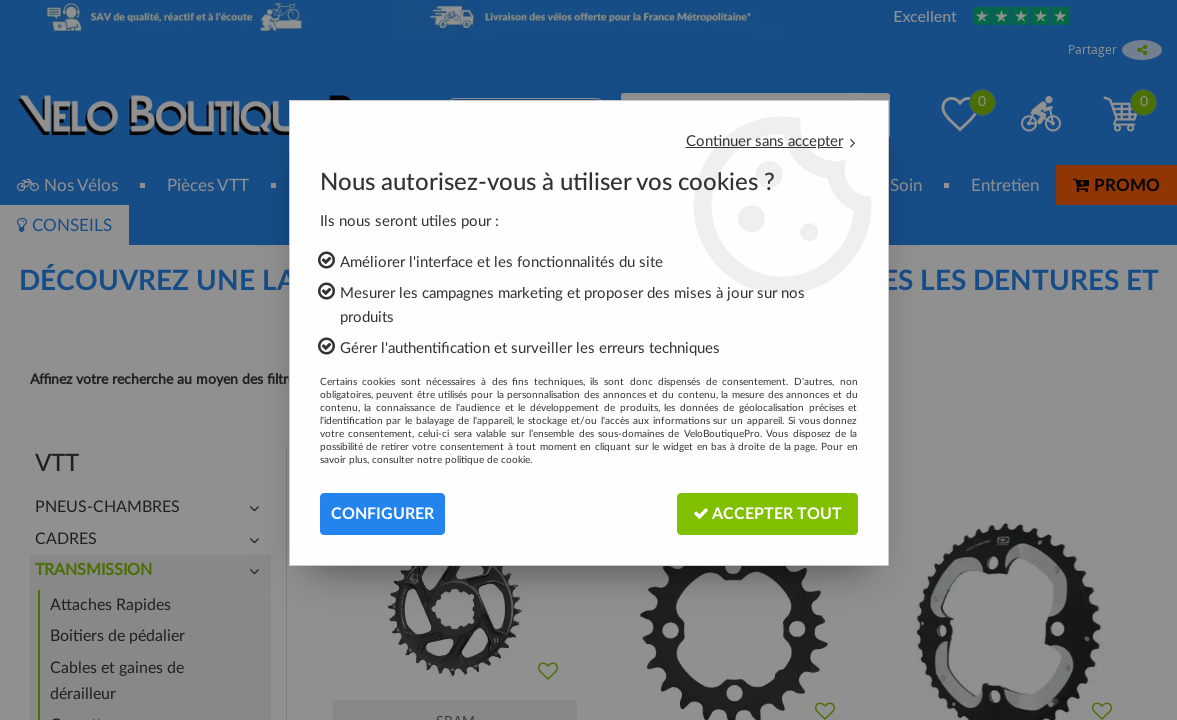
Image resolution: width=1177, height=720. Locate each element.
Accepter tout (767, 513)
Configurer (382, 514)
